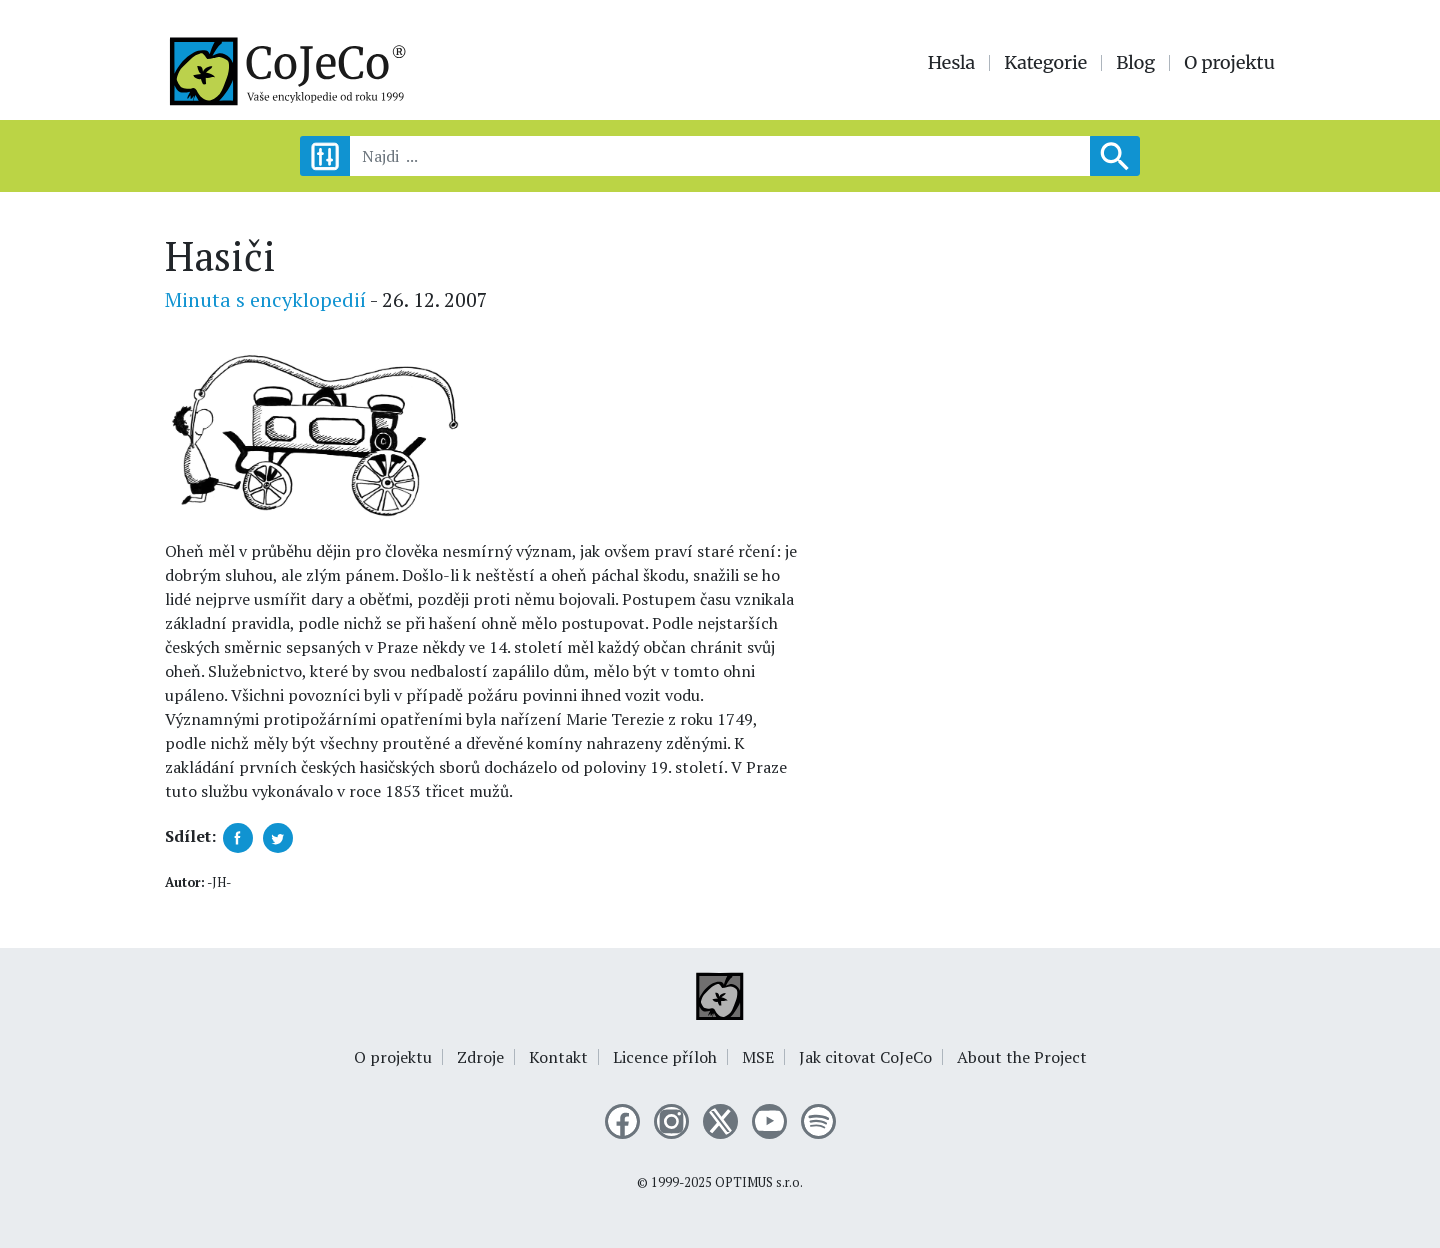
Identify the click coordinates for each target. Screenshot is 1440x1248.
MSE (758, 1057)
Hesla (952, 63)
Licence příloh (665, 1057)
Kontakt (558, 1057)
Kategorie (1045, 63)
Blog (1135, 63)
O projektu (1229, 63)
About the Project (1022, 1057)
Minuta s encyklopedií (265, 299)
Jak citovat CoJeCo (865, 1057)
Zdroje (480, 1057)
